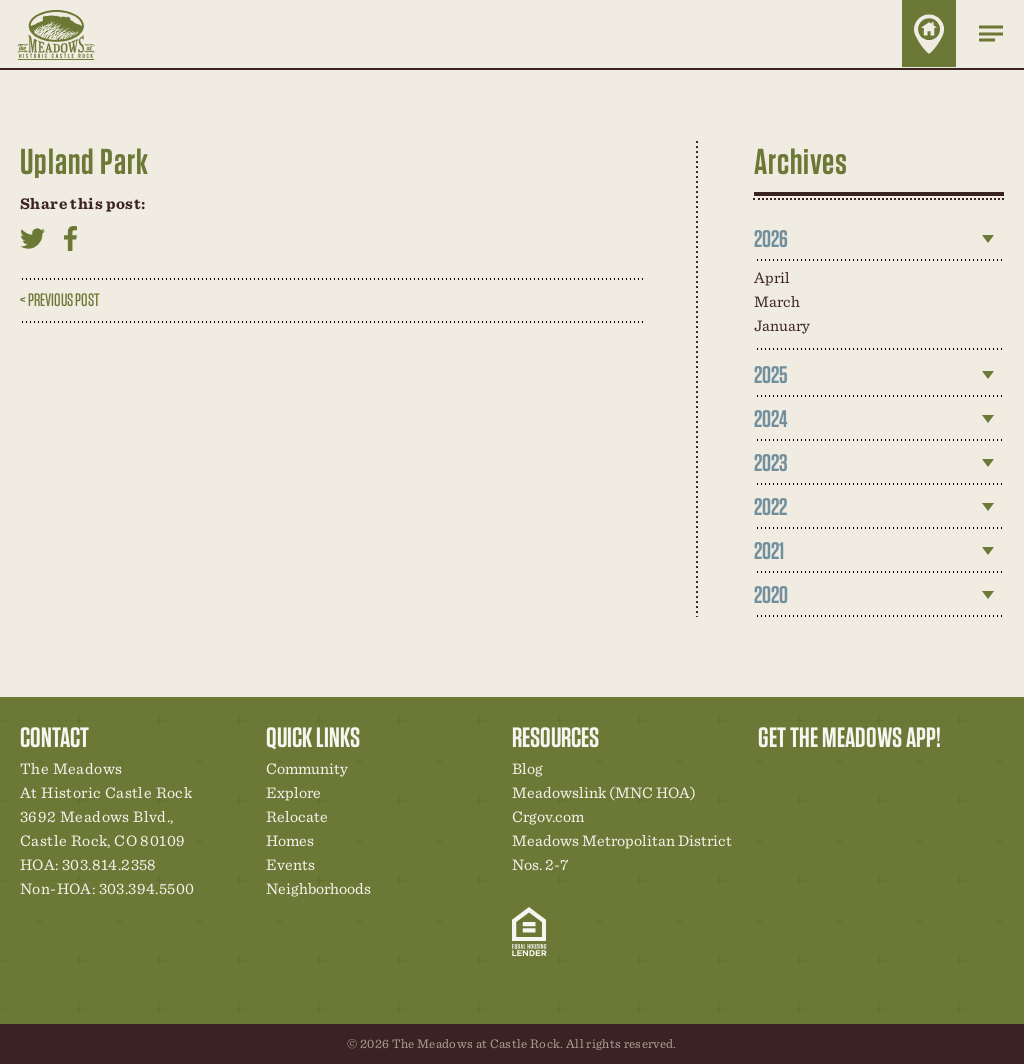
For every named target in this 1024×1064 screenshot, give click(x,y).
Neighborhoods (318, 888)
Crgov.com (548, 816)
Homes (290, 840)
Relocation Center (809, 774)
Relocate (297, 816)
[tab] (879, 239)
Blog (527, 768)
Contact (945, 774)
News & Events (911, 774)
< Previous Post (60, 299)
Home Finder (929, 33)
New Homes (877, 774)
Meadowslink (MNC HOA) (604, 792)
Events (290, 864)
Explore (293, 792)
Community (307, 768)
